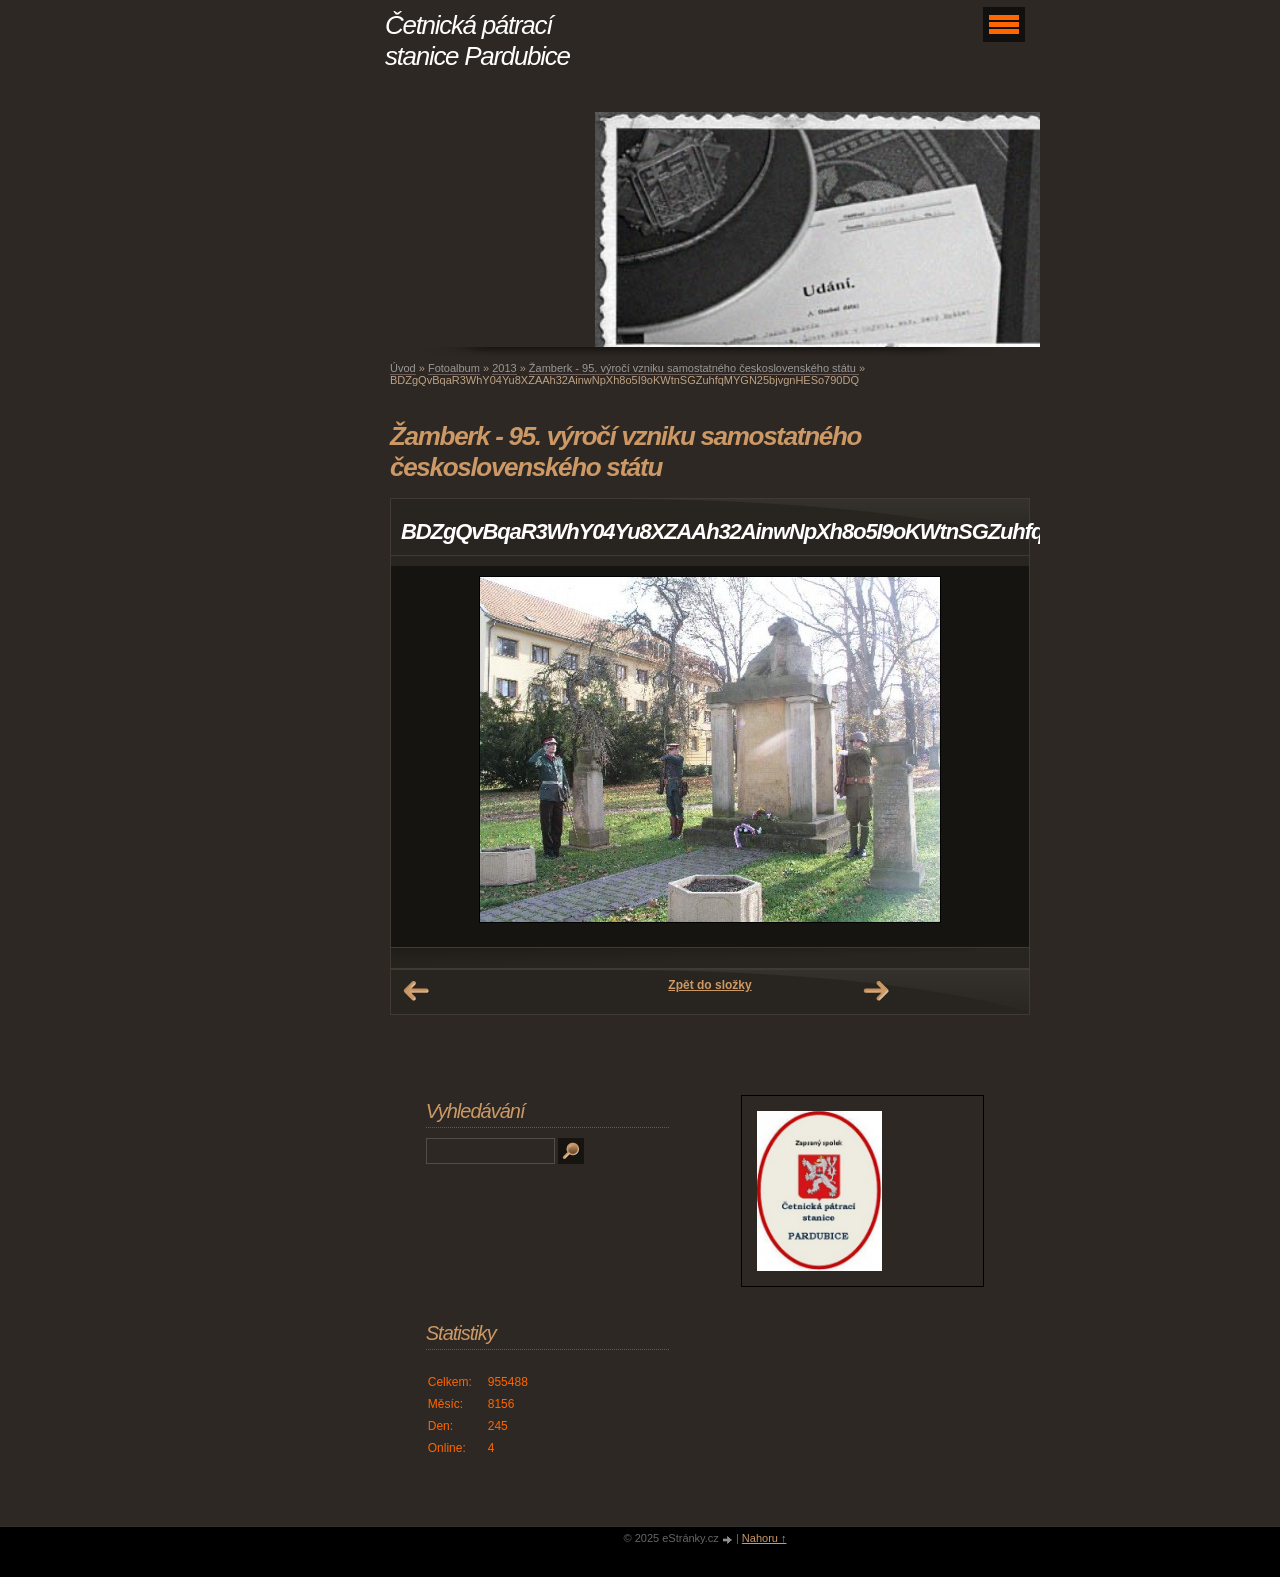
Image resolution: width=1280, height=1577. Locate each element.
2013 (504, 368)
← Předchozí (416, 991)
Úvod (403, 368)
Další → (876, 991)
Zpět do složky (709, 985)
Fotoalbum (454, 368)
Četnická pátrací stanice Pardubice (477, 40)
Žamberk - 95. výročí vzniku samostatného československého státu (694, 368)
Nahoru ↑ (764, 1538)
